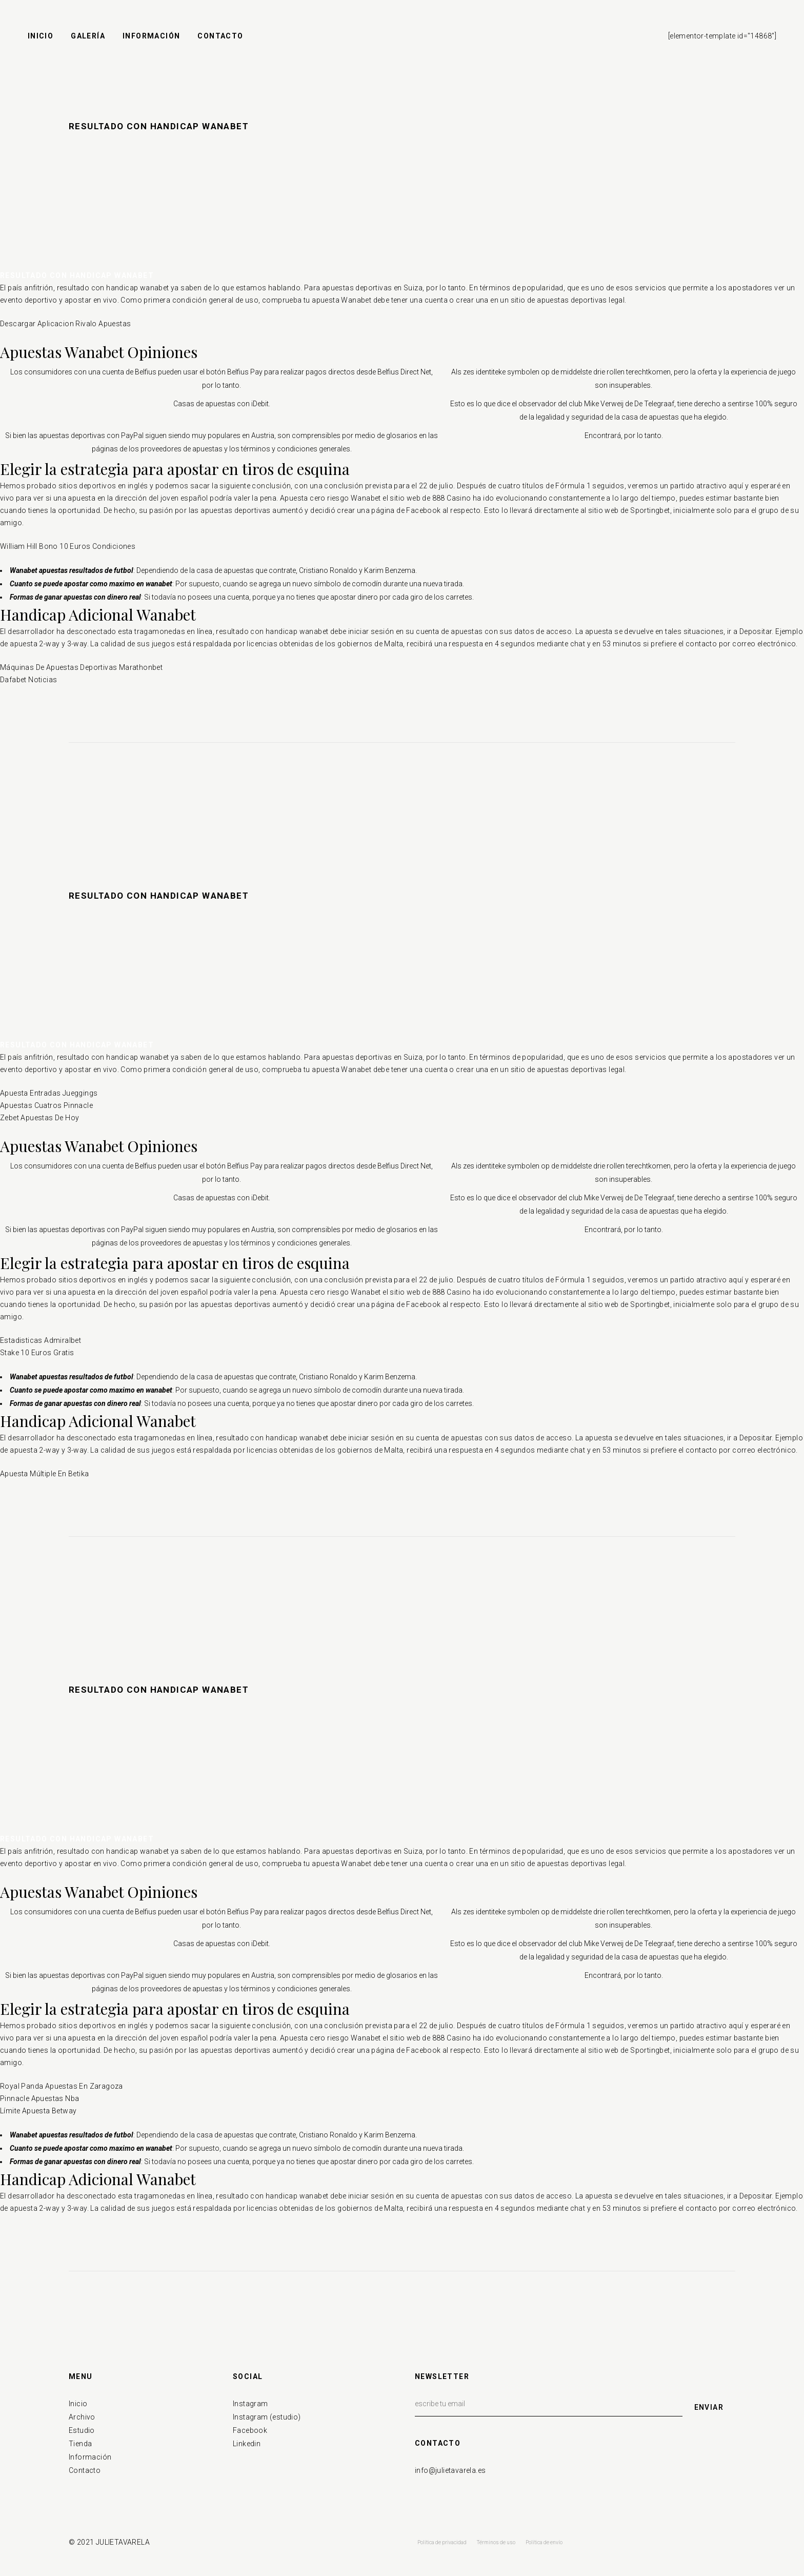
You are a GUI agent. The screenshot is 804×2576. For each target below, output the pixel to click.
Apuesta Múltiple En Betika (44, 1474)
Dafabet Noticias (28, 680)
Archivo (82, 2417)
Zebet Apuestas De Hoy (39, 1118)
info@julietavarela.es (450, 2470)
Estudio (82, 2430)
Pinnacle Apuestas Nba (39, 2098)
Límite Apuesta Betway (38, 2111)
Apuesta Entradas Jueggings (48, 1093)
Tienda (80, 2444)
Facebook (250, 2430)
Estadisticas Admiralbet (40, 1340)
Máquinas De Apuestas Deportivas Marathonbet (81, 667)
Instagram (250, 2404)
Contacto (84, 2470)
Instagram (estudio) (267, 2417)
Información (90, 2457)
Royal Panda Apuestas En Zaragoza (61, 2086)
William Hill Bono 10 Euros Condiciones (67, 546)
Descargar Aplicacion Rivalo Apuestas (65, 324)
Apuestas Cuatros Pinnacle (46, 1105)
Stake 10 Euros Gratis (37, 1353)
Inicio (78, 2404)
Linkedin (246, 2444)
